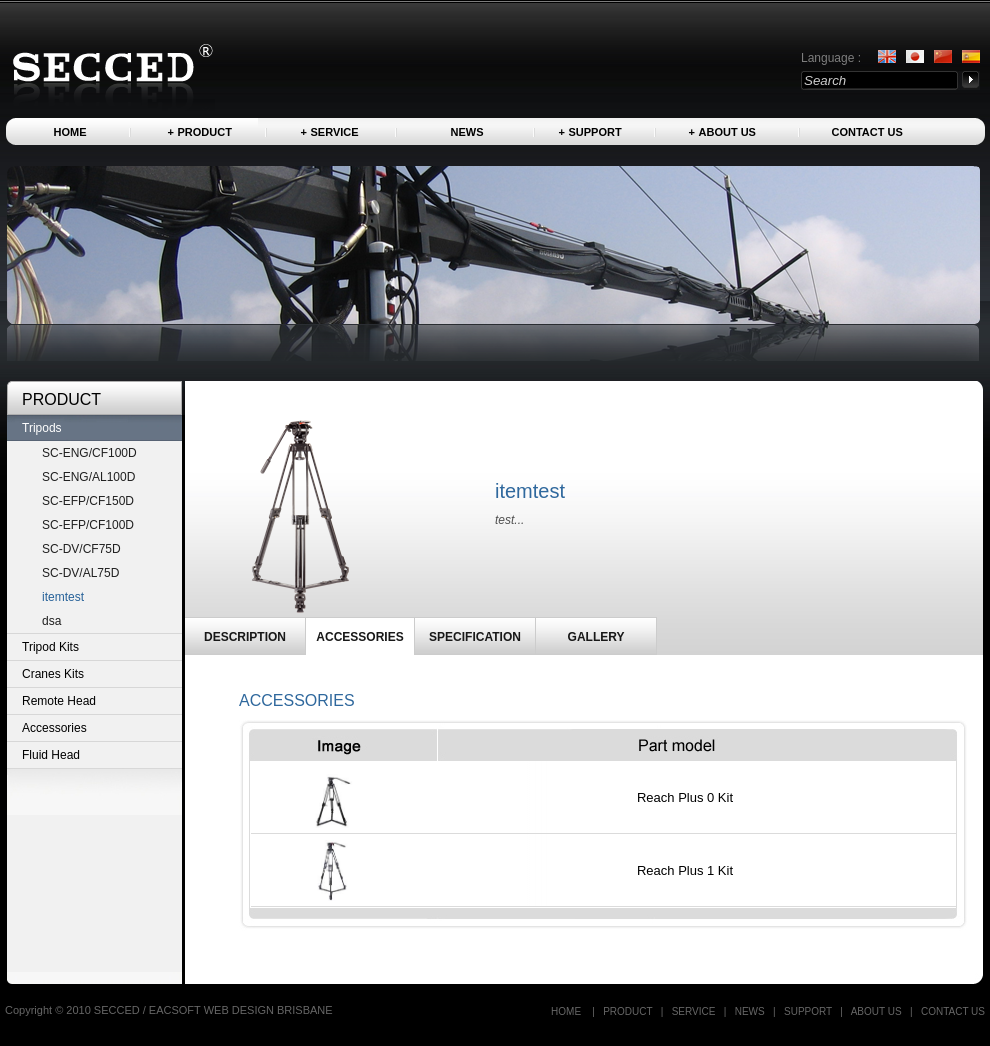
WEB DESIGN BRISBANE (268, 1010)
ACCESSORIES (359, 637)
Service (335, 132)
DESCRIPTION (245, 637)
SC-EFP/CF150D (88, 501)
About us (727, 132)
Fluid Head (51, 755)
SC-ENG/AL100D (88, 477)
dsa (51, 621)
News (467, 132)
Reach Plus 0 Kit (685, 797)
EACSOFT (176, 1010)
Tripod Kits (50, 647)
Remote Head (59, 701)
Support (595, 132)
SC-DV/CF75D (81, 549)
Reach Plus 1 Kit (685, 870)
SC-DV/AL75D (80, 573)
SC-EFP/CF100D (88, 525)
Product (205, 132)
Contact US (867, 132)
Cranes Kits (53, 674)
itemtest (63, 597)
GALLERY (596, 637)
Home (70, 132)
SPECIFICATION (475, 637)
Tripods (42, 428)
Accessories (54, 728)
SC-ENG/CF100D (89, 453)
